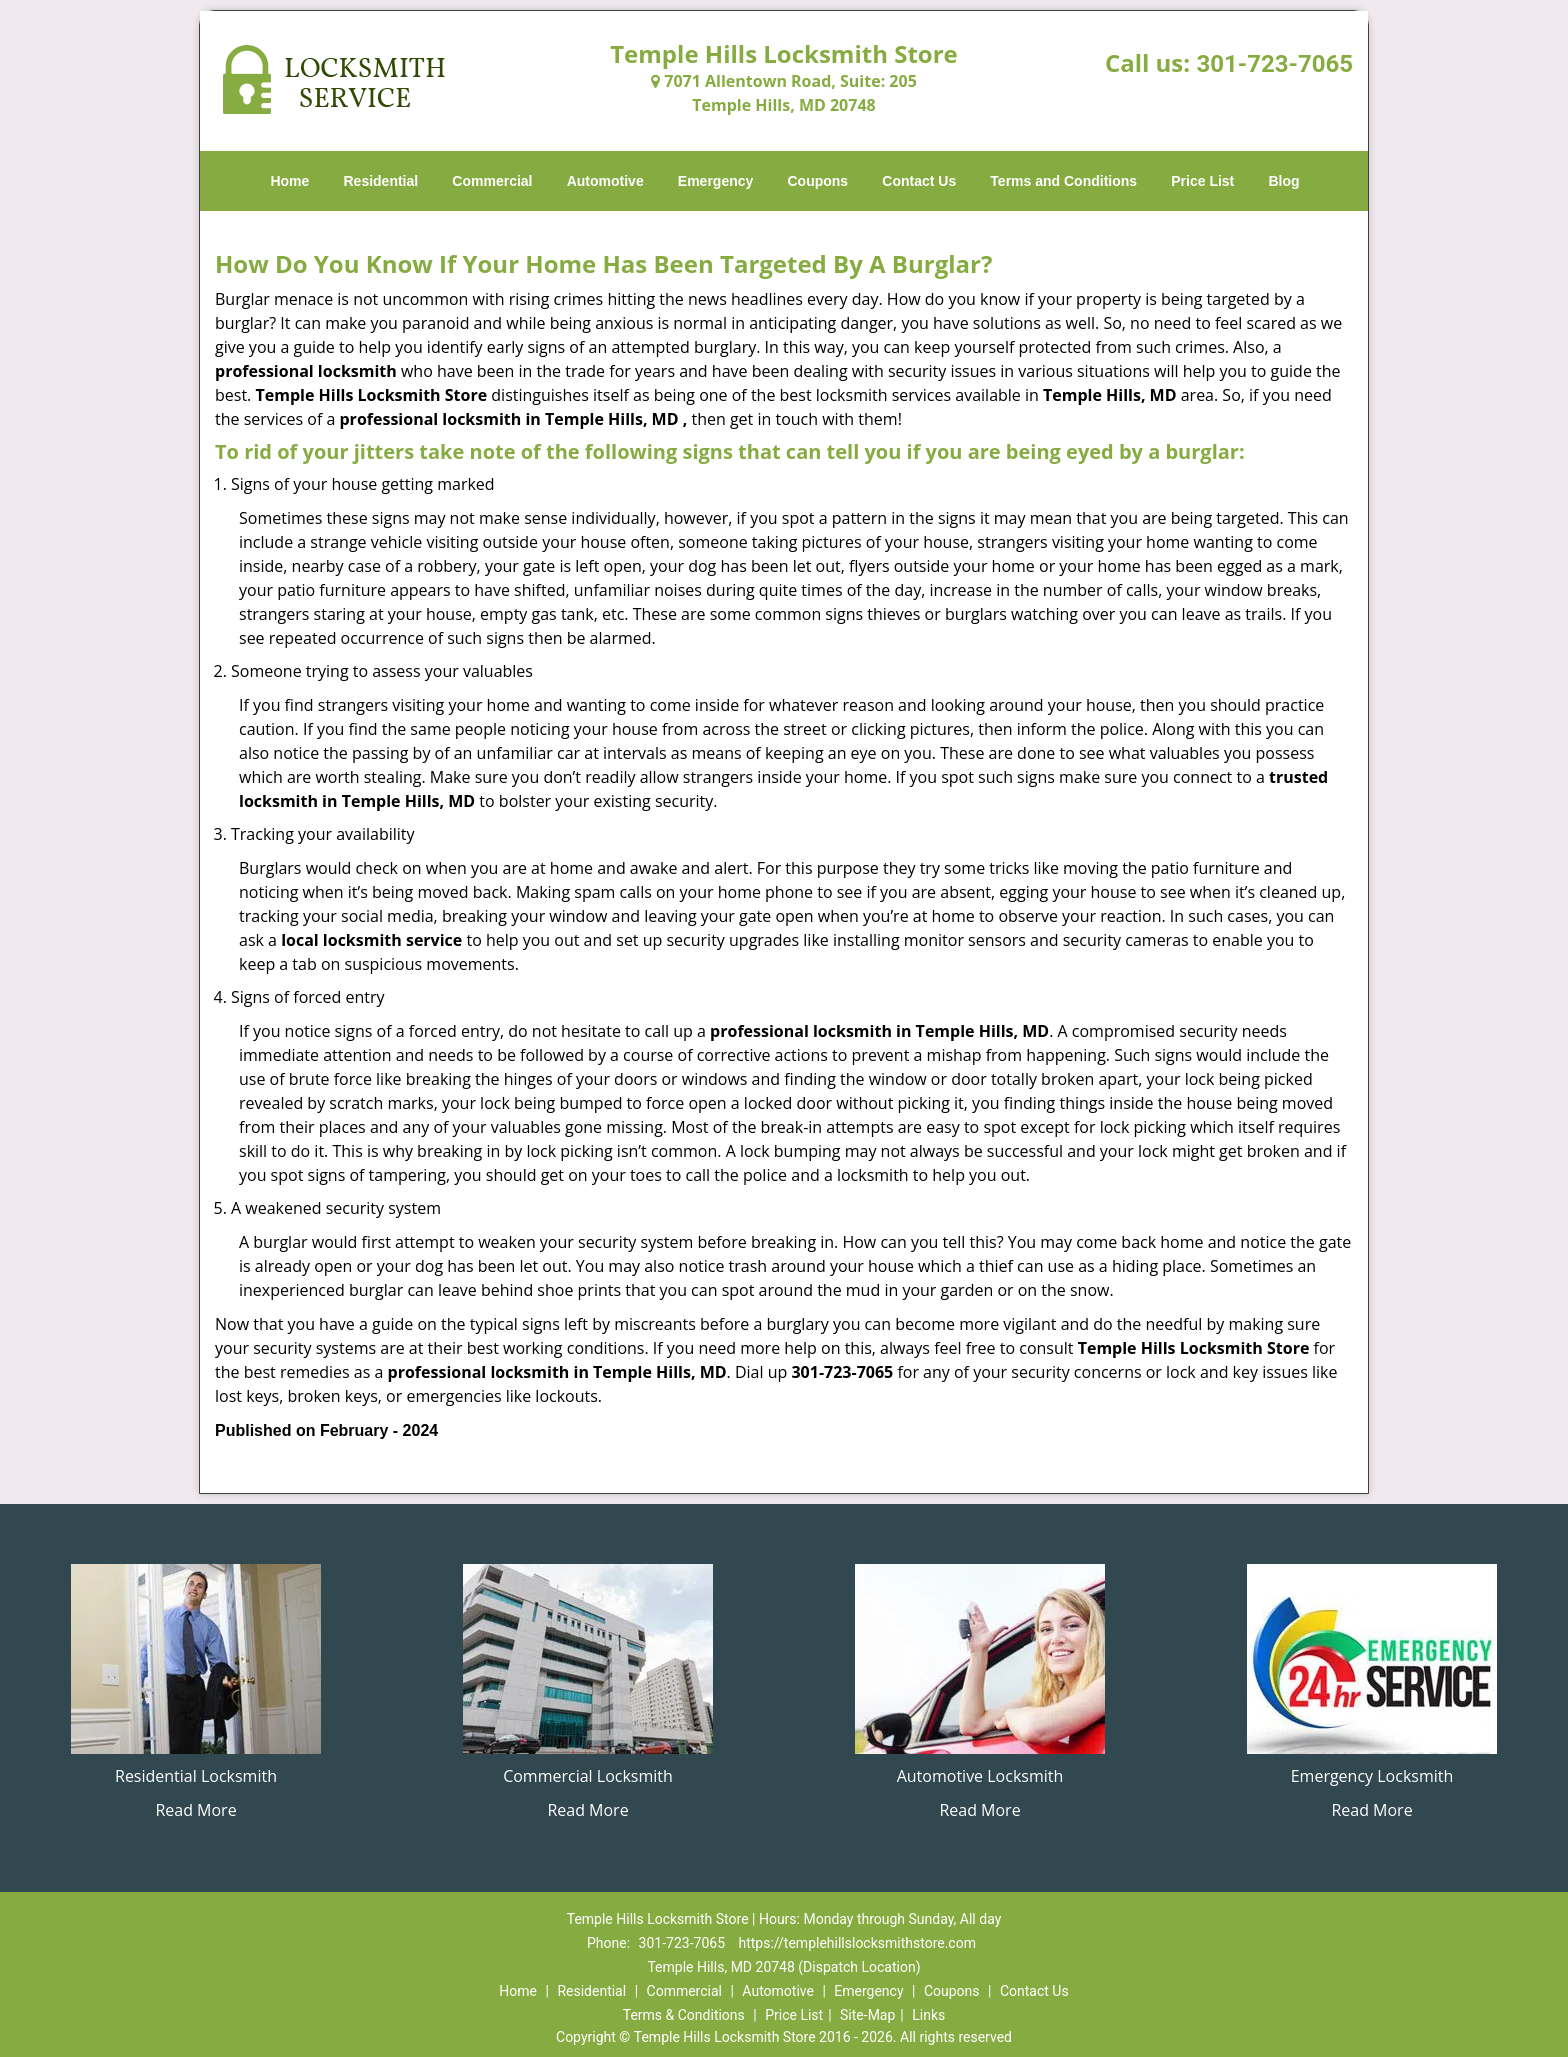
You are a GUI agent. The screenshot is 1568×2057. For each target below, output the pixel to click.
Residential (381, 181)
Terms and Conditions (1063, 181)
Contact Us (919, 181)
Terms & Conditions (684, 2015)
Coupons (817, 181)
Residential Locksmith (196, 1776)
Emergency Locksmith (1372, 1776)
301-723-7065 (1274, 64)
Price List (1202, 181)
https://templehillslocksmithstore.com (856, 1943)
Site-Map (867, 2015)
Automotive (605, 181)
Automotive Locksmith (980, 1776)
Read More (195, 1810)
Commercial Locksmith (588, 1776)
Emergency (715, 181)
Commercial (492, 181)
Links (928, 2015)
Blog (1283, 181)
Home (289, 181)
